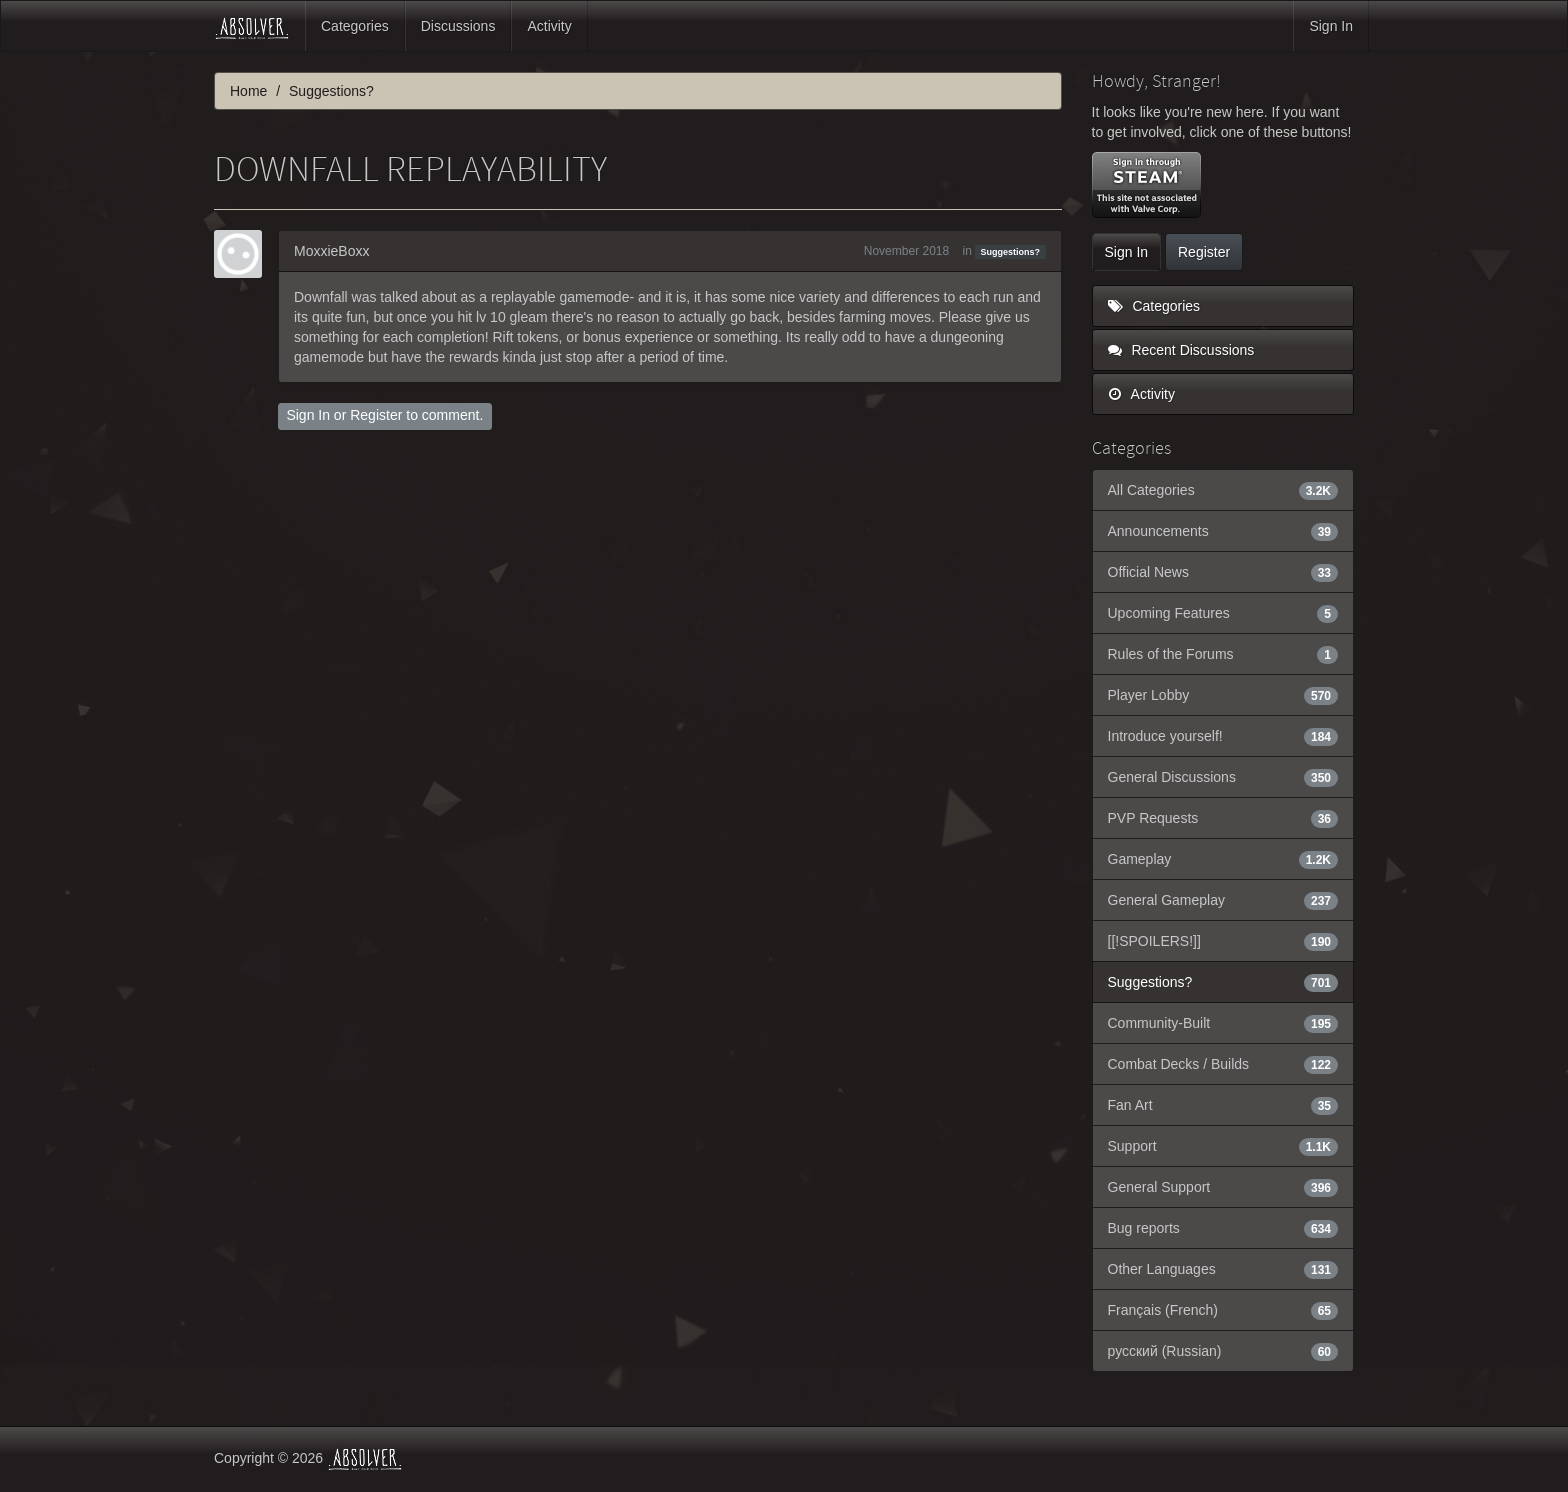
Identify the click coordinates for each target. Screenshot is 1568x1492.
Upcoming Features (1223, 613)
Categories (355, 26)
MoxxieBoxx (331, 251)
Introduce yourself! (1223, 736)
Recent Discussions (1181, 350)
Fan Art (1223, 1105)
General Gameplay (1223, 900)
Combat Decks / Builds (1223, 1064)
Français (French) (1223, 1310)
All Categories (1223, 490)
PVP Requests (1223, 818)
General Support (1223, 1187)
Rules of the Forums (1223, 654)
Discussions (458, 26)
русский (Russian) (1223, 1351)
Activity (549, 26)
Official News (1223, 572)
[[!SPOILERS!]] (1223, 941)
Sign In (1331, 26)
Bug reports (1223, 1228)
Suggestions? (1011, 252)
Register (376, 415)
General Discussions (1223, 777)
